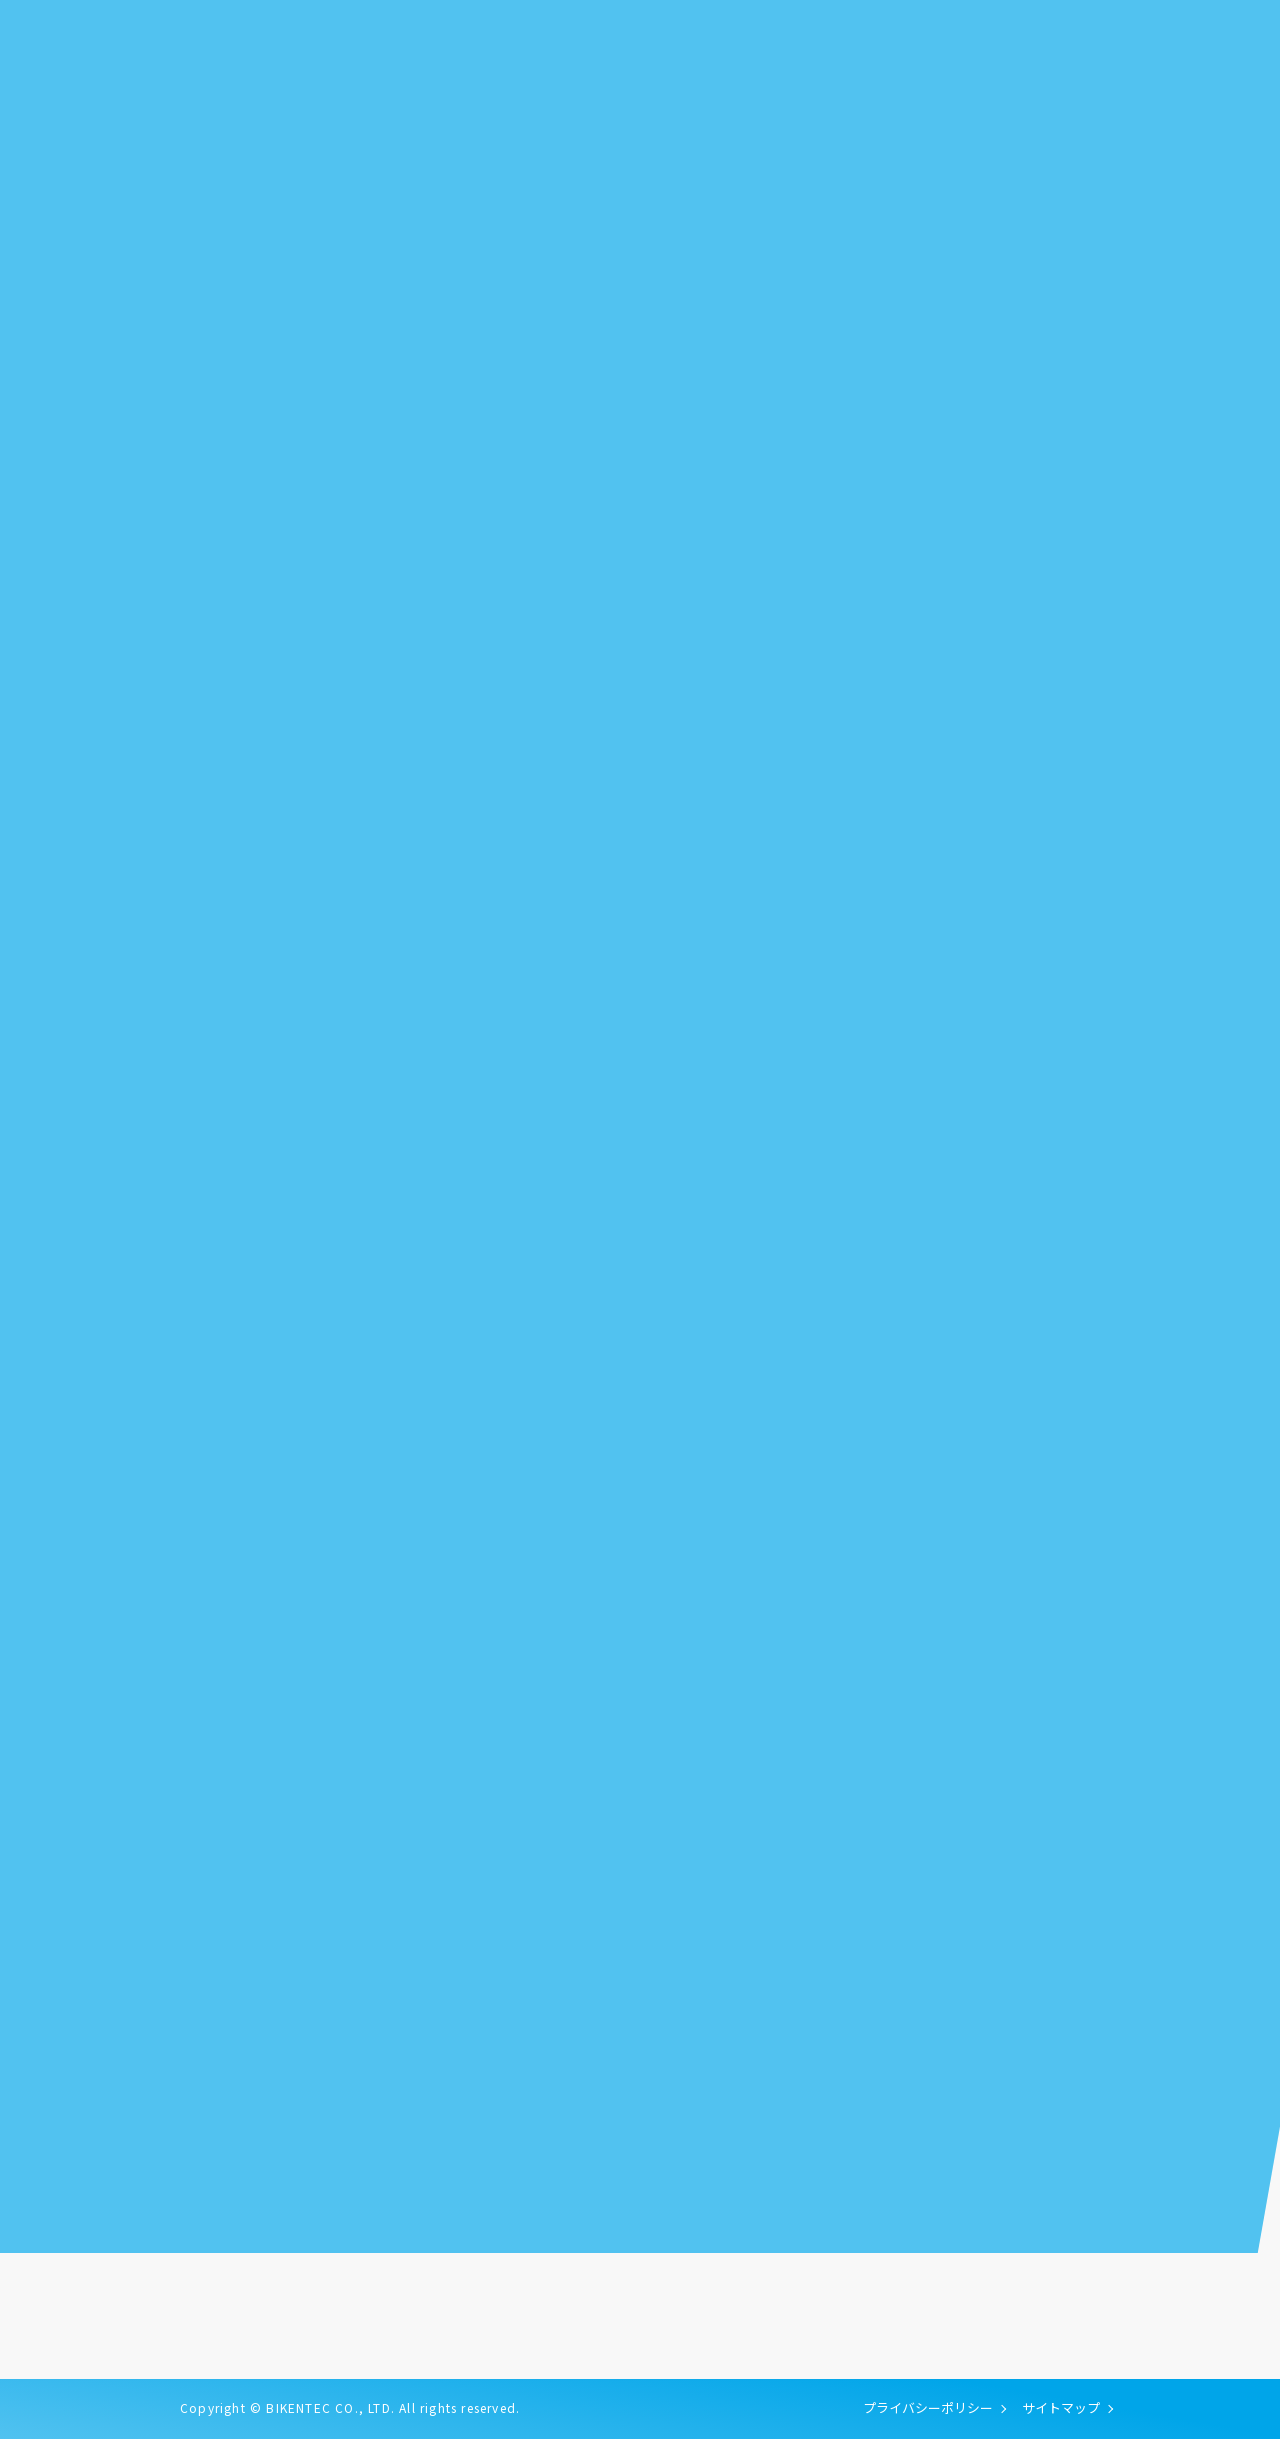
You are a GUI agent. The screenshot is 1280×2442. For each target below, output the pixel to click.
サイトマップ (1061, 2411)
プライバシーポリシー (927, 2411)
